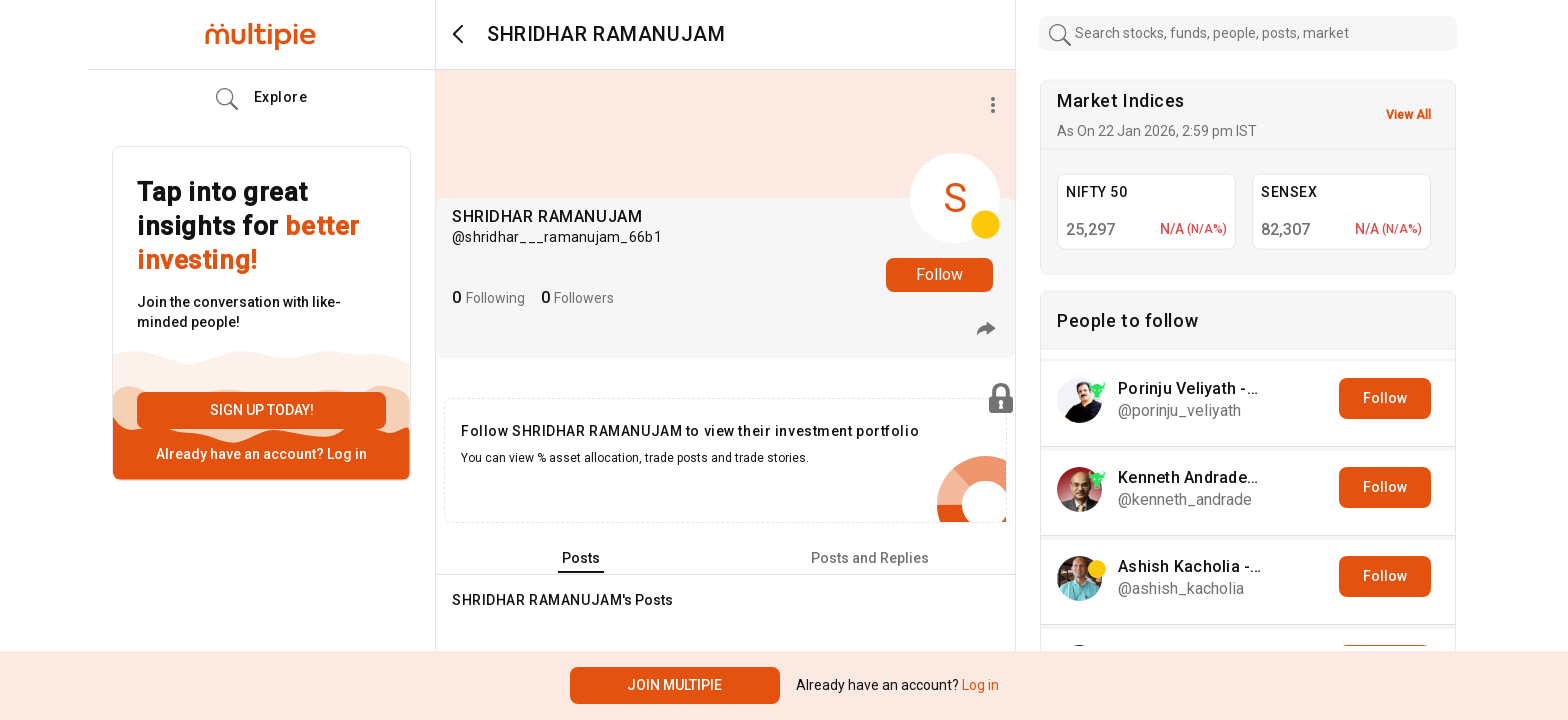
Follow (939, 274)
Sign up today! (262, 410)
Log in (345, 454)
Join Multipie (674, 685)
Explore (262, 99)
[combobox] (1248, 33)
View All (1408, 115)
